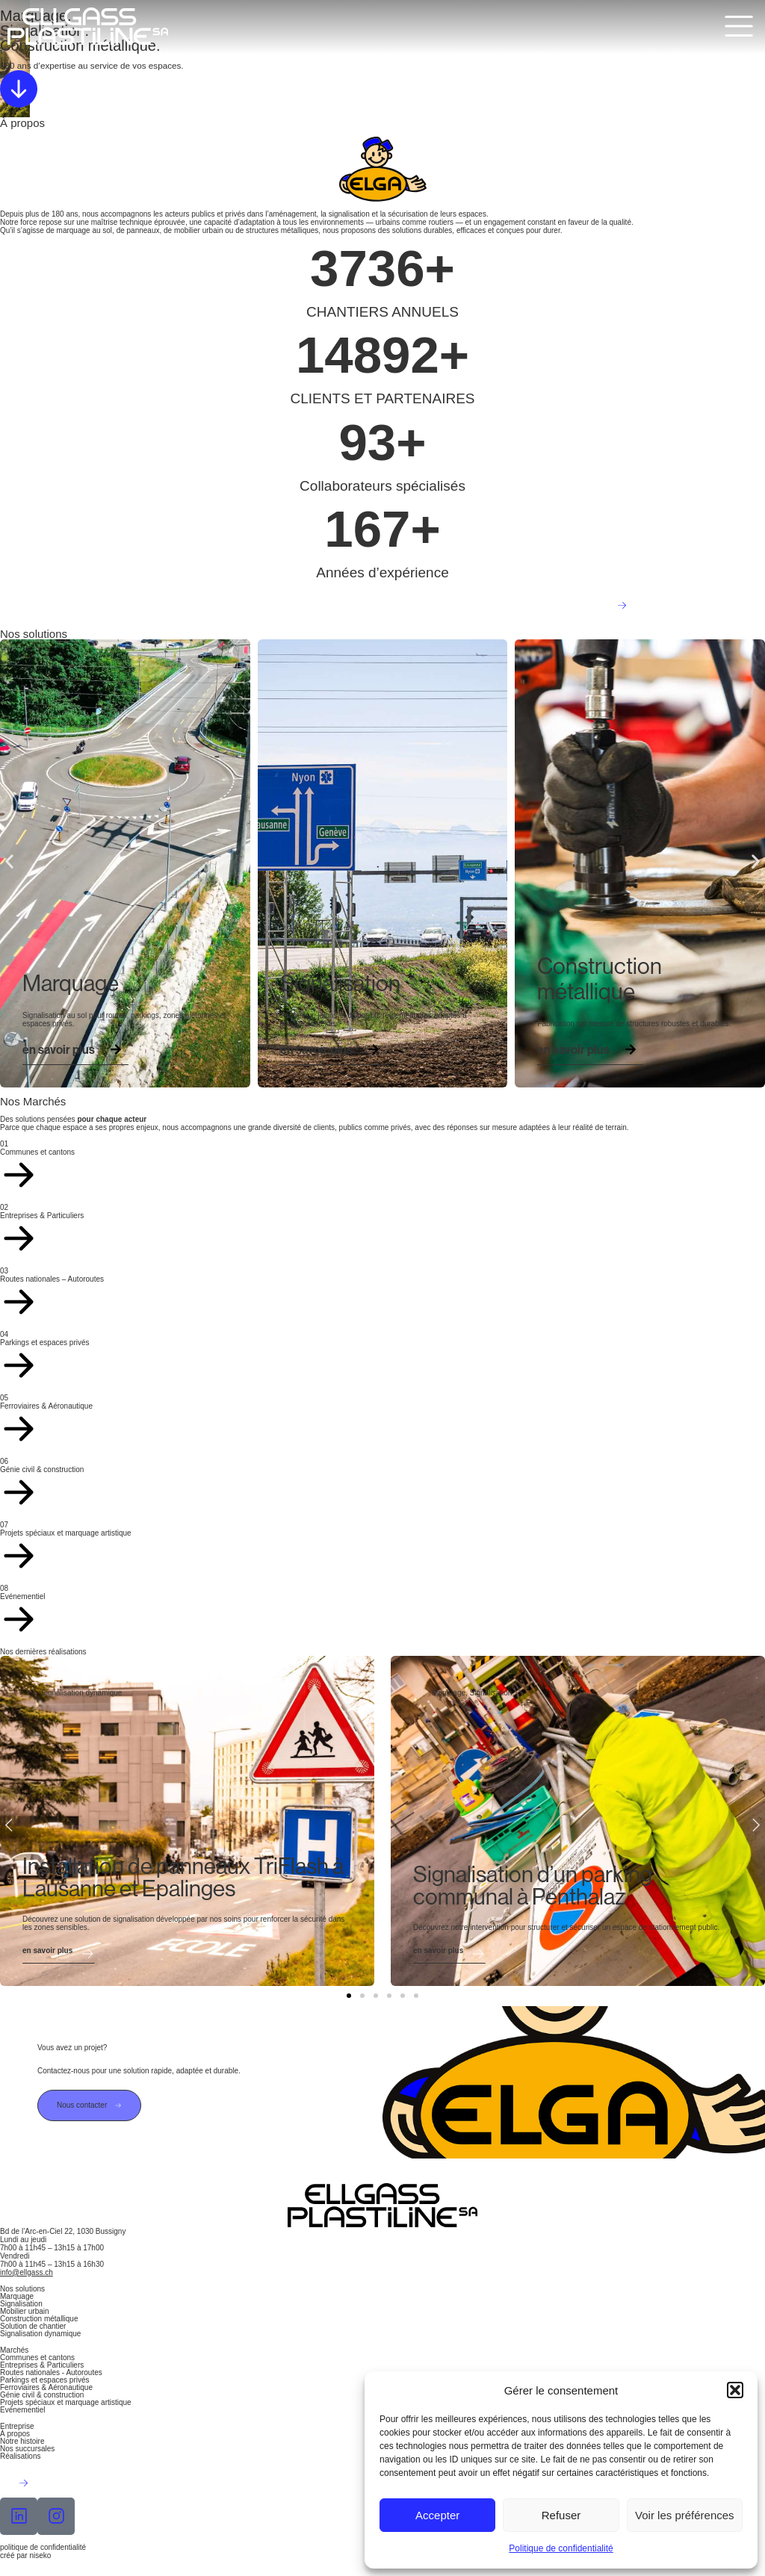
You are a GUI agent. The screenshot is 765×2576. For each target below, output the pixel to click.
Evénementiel (23, 2410)
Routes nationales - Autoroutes (51, 2372)
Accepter (437, 2515)
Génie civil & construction (42, 2395)
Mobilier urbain (24, 2311)
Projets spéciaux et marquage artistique (65, 2402)
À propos (15, 2434)
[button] (735, 2390)
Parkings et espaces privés (45, 2380)
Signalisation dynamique (40, 2334)
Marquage (17, 2296)
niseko (40, 2555)
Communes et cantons (37, 2357)
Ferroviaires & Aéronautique (46, 2387)
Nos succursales (27, 2449)
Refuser (561, 2515)
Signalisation (21, 2304)
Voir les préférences (684, 2515)
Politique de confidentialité (561, 2548)
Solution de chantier (33, 2326)
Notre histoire (22, 2441)
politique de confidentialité (43, 2547)
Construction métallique (39, 2319)
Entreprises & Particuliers (42, 2365)
